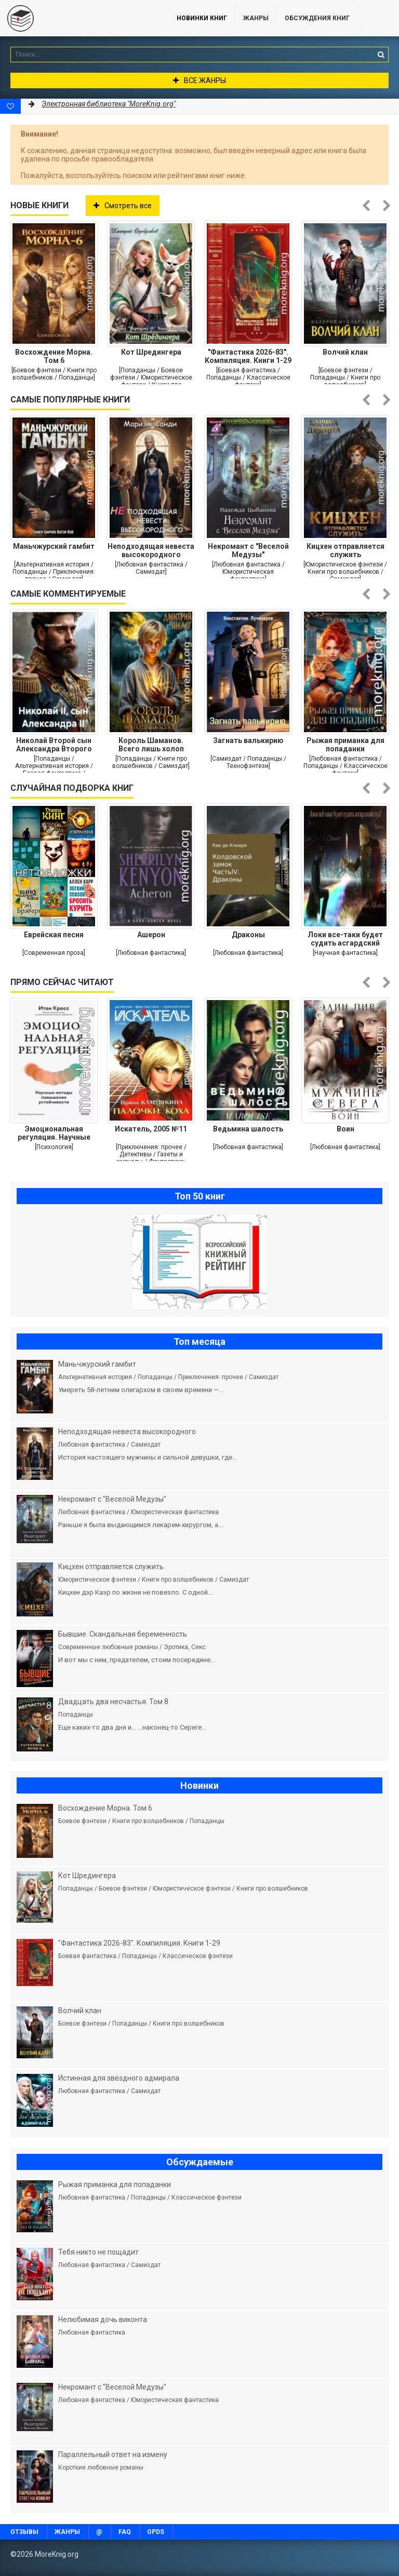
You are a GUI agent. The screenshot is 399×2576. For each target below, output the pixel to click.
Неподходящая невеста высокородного (151, 550)
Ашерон (151, 934)
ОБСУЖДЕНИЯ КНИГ (317, 18)
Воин (345, 1129)
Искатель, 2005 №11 (151, 1129)
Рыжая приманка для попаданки (345, 744)
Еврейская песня (54, 934)
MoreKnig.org (78, 18)
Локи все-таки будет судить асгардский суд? (345, 938)
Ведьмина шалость (248, 1129)
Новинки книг (202, 18)
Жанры (256, 18)
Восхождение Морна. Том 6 (53, 356)
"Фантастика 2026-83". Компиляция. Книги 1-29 (248, 356)
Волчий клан (345, 352)
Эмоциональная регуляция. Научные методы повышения (54, 1133)
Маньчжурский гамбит (54, 546)
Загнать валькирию (248, 740)
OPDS (155, 2531)
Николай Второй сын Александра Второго (54, 744)
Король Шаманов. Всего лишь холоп (151, 744)
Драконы (248, 934)
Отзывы (24, 2531)
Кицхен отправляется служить (345, 550)
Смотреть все (123, 205)
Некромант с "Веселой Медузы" (248, 550)
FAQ (124, 2531)
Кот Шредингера (151, 352)
